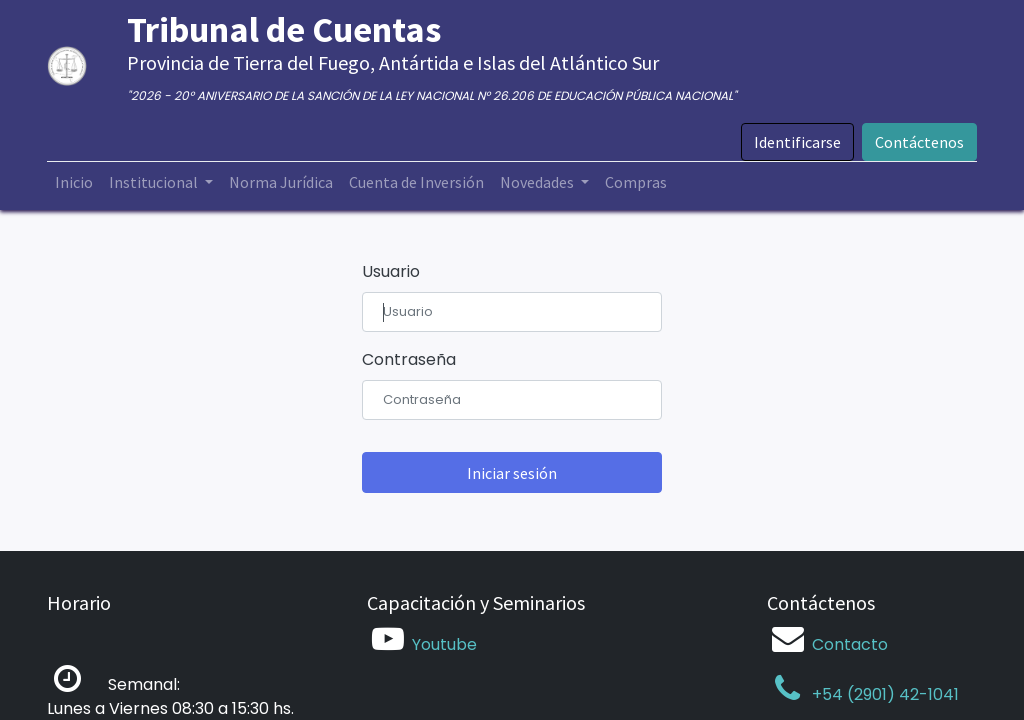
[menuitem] (74, 182)
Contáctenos (919, 142)
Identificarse (797, 142)
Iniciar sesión (512, 473)
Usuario (391, 271)
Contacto (850, 644)
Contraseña (409, 359)
